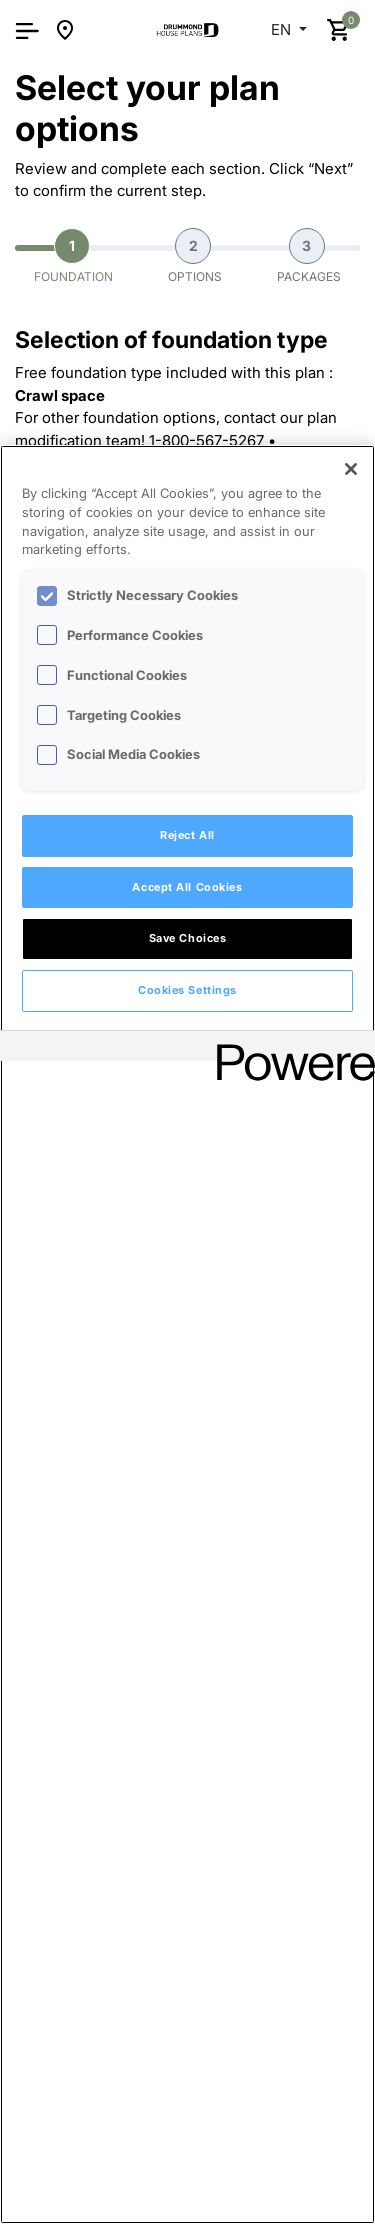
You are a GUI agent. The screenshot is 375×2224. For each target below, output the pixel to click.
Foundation (73, 256)
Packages (309, 256)
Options (195, 256)
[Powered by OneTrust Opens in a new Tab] (289, 1048)
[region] (187, 1334)
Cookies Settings (187, 990)
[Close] (351, 469)
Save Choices (188, 938)
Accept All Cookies (187, 887)
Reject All (187, 835)
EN (283, 29)
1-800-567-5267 (206, 440)
